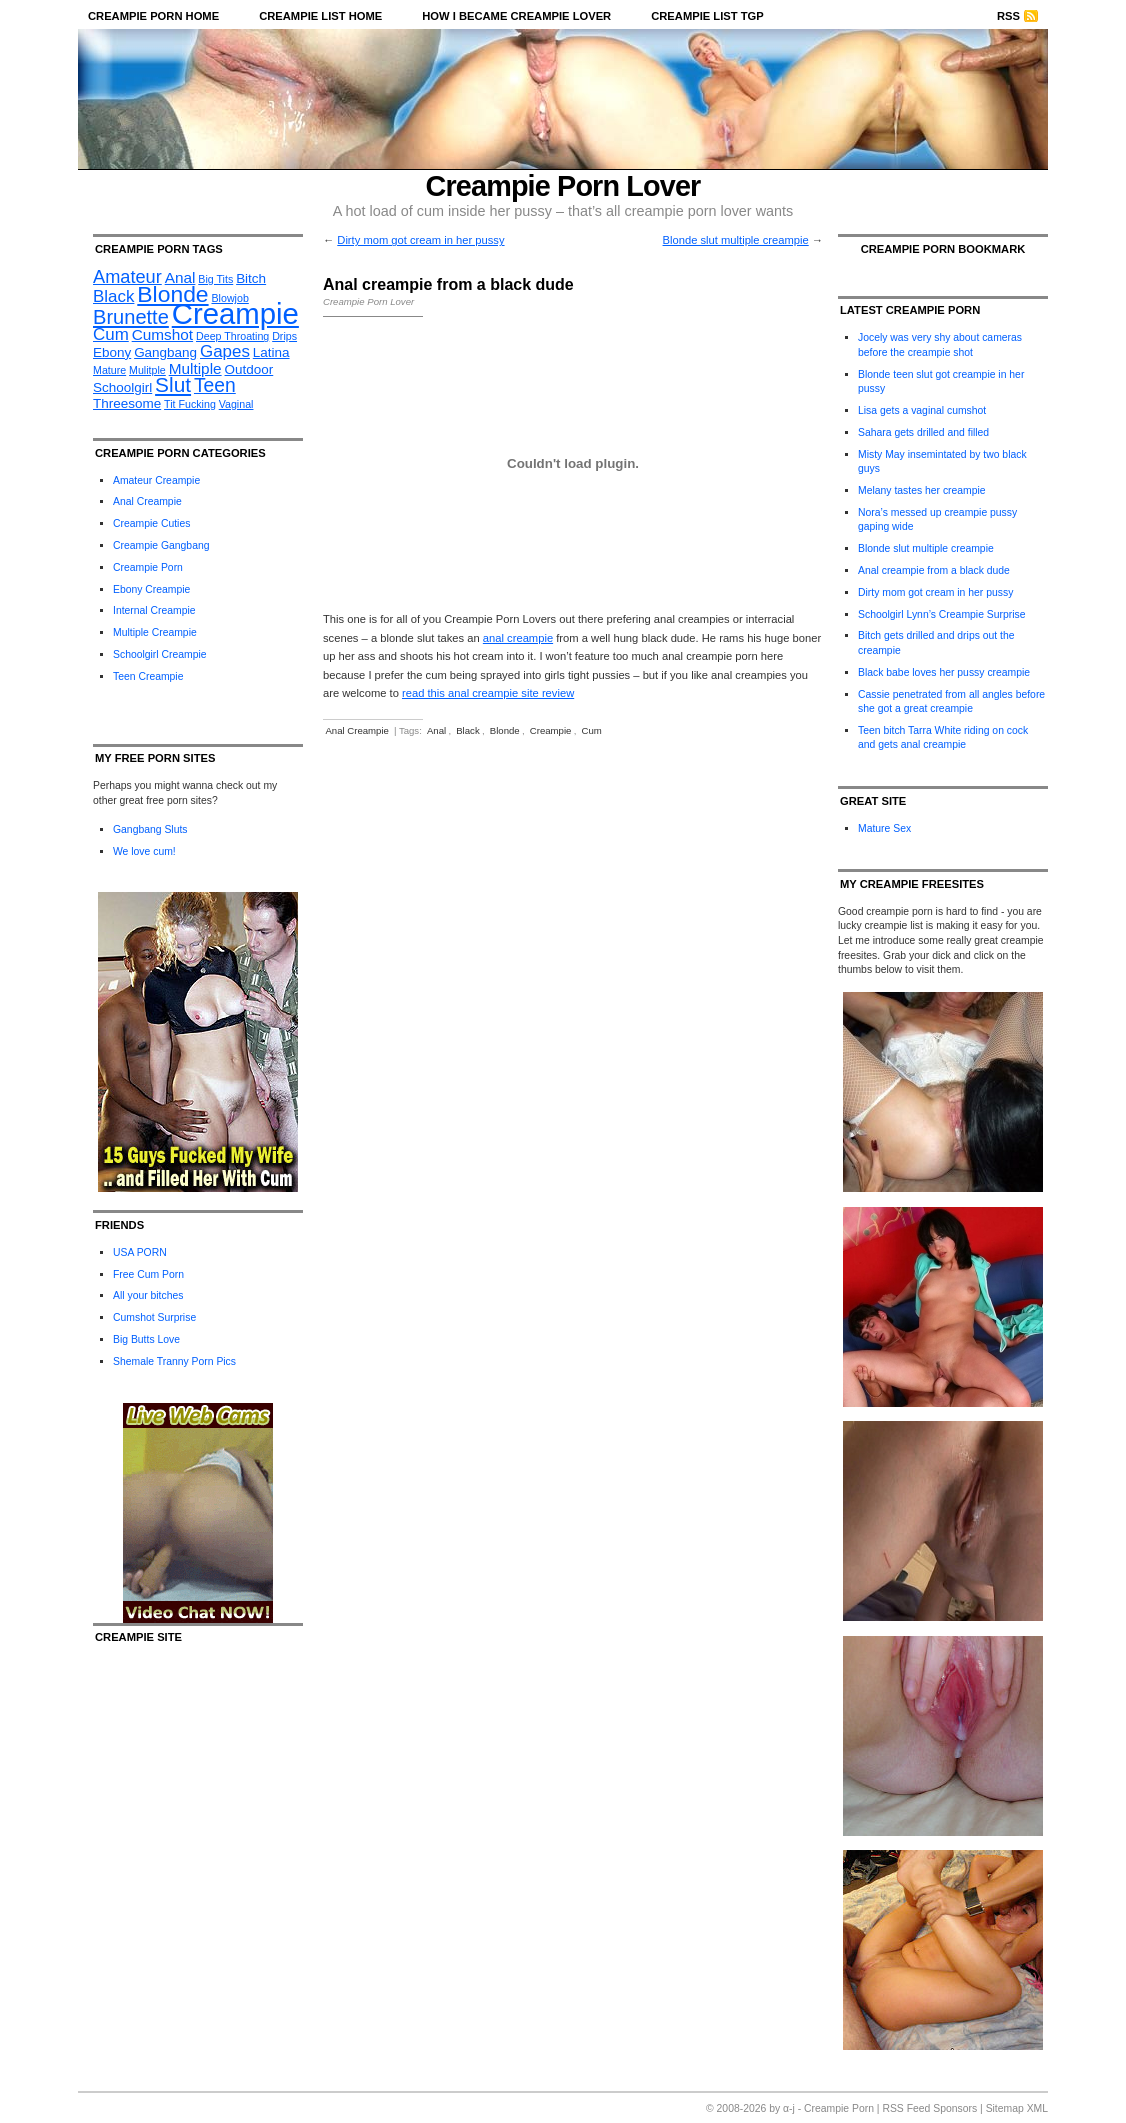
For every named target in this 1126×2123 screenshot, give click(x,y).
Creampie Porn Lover (563, 186)
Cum (111, 334)
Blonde (172, 294)
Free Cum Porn (148, 1274)
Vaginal (236, 404)
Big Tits (215, 279)
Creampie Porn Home (153, 16)
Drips (284, 336)
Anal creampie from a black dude (934, 570)
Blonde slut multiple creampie (736, 240)
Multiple (195, 368)
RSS (1008, 16)
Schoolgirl (122, 387)
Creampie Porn (148, 567)
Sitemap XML (1017, 2108)
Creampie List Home (320, 16)
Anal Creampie (147, 501)
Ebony (112, 352)
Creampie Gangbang (161, 545)
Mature (109, 370)
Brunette (131, 317)
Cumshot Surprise (154, 1317)
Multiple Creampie (155, 632)
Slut (173, 384)
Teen (215, 385)
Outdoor (249, 369)
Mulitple (147, 370)
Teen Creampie (148, 676)
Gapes (225, 351)
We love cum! (144, 851)
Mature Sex (884, 828)
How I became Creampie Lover (516, 16)
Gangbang (165, 352)
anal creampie (518, 638)
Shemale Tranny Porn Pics (174, 1361)
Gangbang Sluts (150, 829)
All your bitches (148, 1295)
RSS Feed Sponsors (929, 2108)
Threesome (127, 403)
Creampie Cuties (151, 523)
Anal (180, 277)
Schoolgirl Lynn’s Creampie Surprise (941, 614)
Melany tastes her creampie (922, 490)
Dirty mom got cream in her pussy (420, 240)
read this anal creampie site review (488, 693)
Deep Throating (232, 336)
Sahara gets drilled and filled (923, 432)
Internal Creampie (154, 610)
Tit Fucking (190, 404)
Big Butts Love (146, 1339)
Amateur (127, 277)
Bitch (251, 278)
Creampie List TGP (707, 16)
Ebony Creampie (151, 589)
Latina (271, 352)
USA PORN (140, 1252)
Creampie (235, 313)
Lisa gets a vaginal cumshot (922, 410)
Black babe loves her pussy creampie (944, 672)
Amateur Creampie (156, 480)
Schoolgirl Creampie (160, 654)
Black (113, 296)
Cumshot (162, 334)
